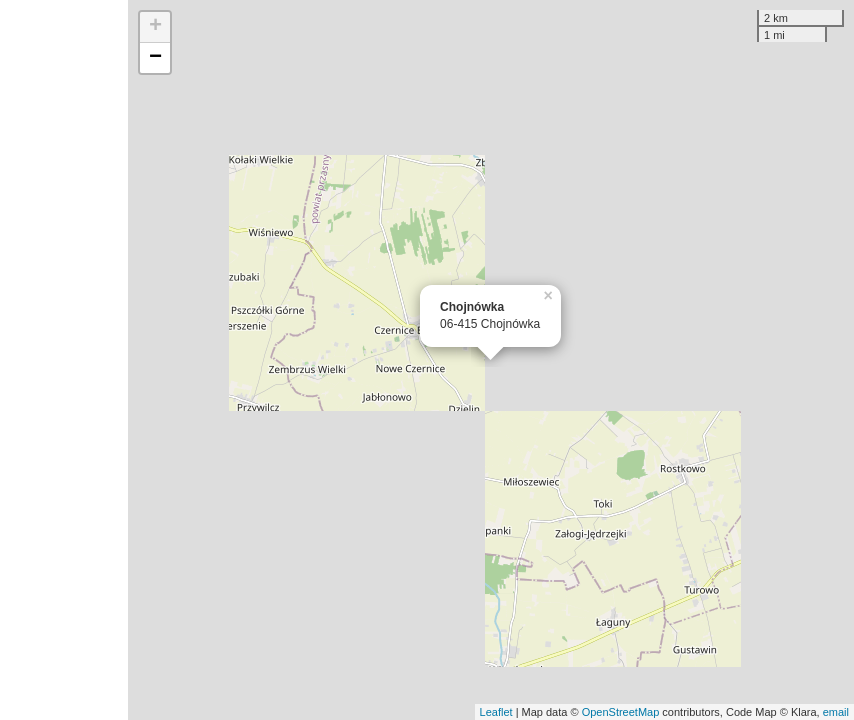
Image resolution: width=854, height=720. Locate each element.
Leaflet (496, 712)
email (836, 712)
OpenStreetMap (621, 712)
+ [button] (155, 27)
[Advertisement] (64, 360)
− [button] (155, 58)
